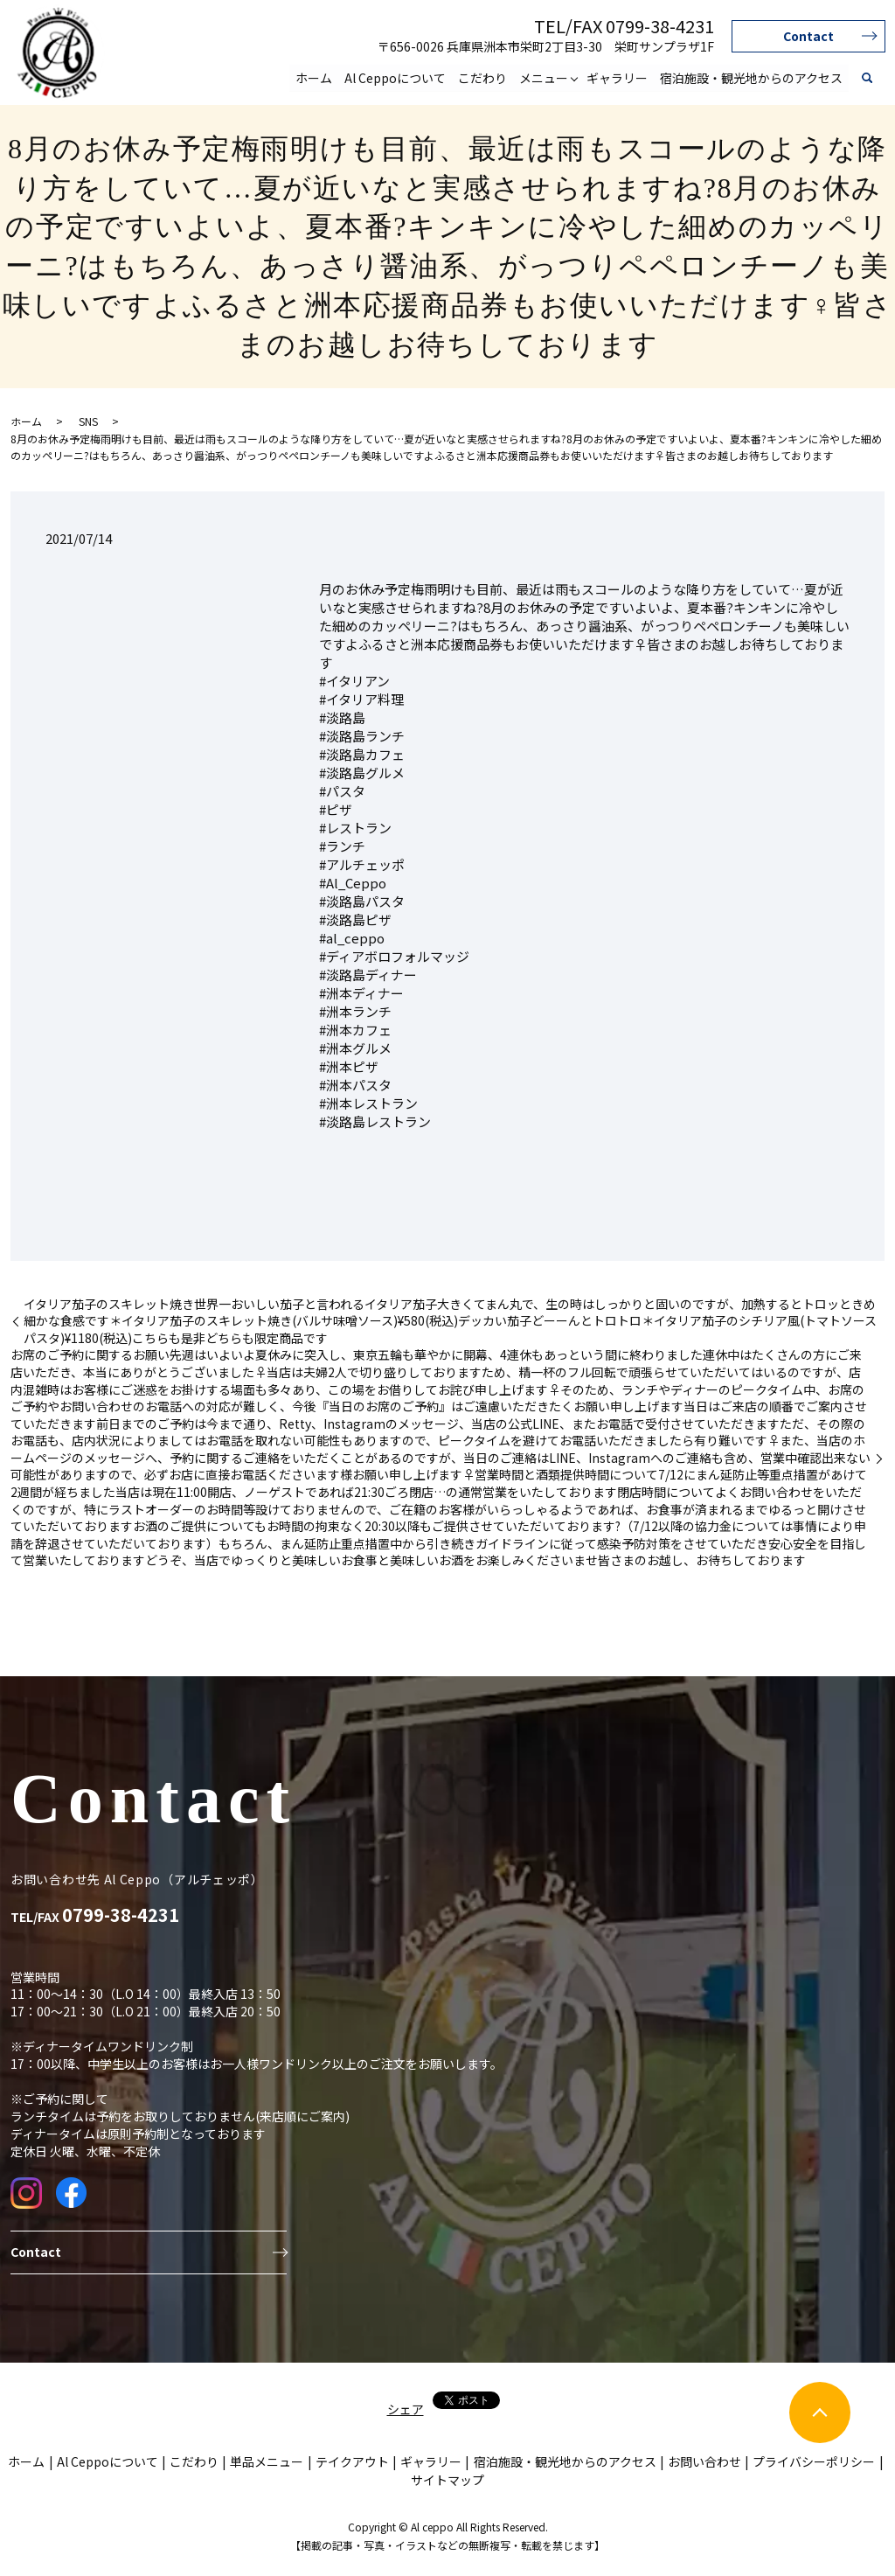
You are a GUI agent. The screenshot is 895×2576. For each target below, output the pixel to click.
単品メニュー (266, 2461)
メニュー (543, 77)
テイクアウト (352, 2461)
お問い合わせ (704, 2461)
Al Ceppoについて (395, 77)
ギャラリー (617, 77)
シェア (405, 2409)
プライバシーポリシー (814, 2461)
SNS (88, 421)
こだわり (482, 77)
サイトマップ (447, 2480)
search (867, 78)
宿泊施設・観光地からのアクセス (751, 77)
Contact (808, 36)
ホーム (313, 77)
